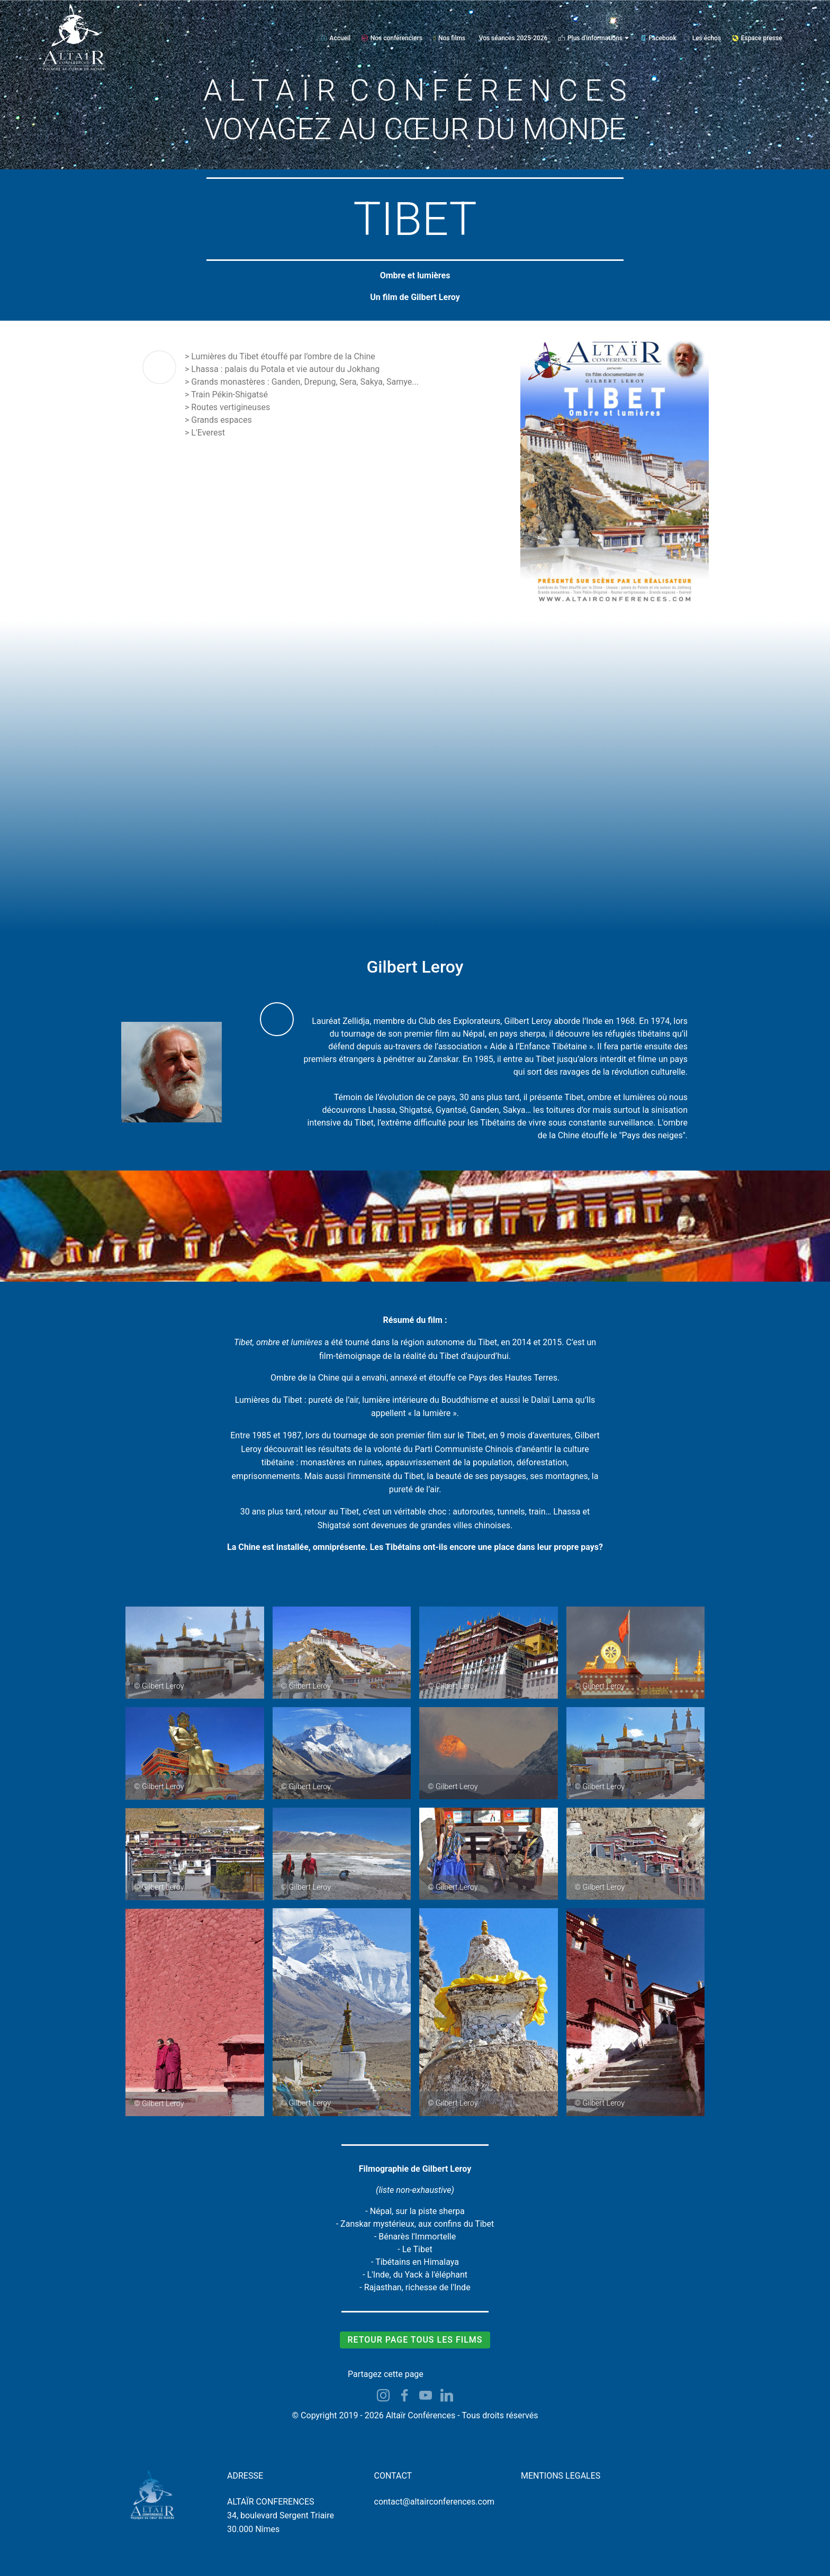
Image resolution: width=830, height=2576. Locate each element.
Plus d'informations (590, 38)
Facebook (658, 38)
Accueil (336, 38)
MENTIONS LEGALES (560, 2476)
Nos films (449, 38)
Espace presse (757, 38)
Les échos (704, 38)
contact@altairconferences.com (434, 2502)
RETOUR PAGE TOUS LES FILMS (414, 2340)
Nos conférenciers (392, 38)
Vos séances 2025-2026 (513, 38)
